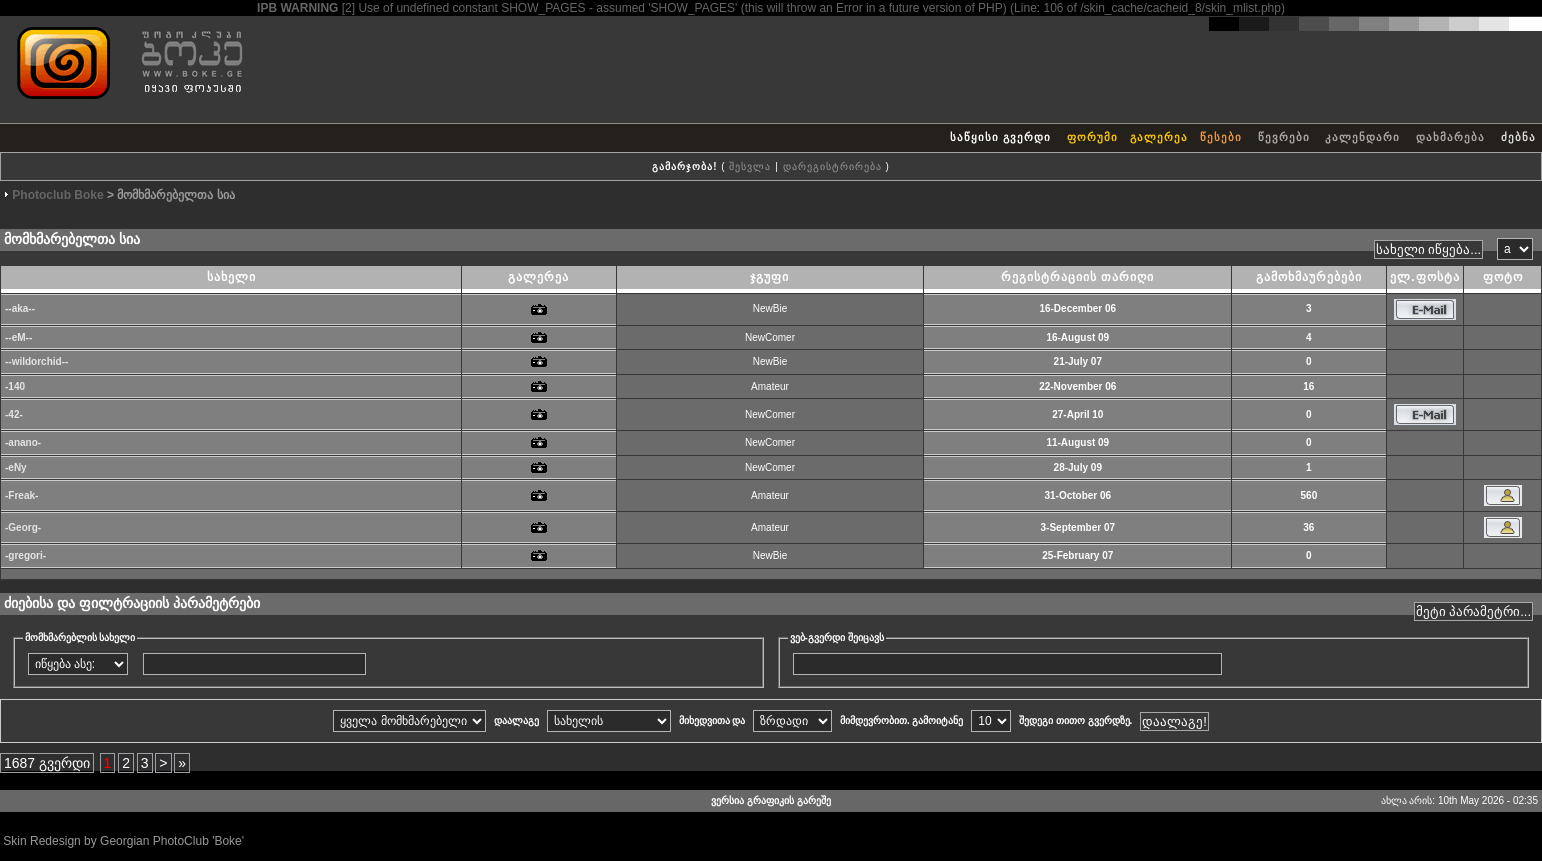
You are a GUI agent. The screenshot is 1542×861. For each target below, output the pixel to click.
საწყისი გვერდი (1000, 137)
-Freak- (21, 495)
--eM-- (18, 337)
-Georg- (23, 527)
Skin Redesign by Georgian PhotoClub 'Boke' (123, 841)
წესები (1221, 137)
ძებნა (1518, 137)
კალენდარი (1362, 137)
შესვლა (750, 166)
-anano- (23, 442)
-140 (15, 386)
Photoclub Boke (57, 195)
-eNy (16, 467)
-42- (14, 414)
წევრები (1284, 137)
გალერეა (1159, 137)
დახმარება (1450, 137)
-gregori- (25, 555)
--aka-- (20, 308)
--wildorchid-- (36, 361)
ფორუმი (1092, 137)
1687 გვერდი (47, 763)
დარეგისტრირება (832, 166)
